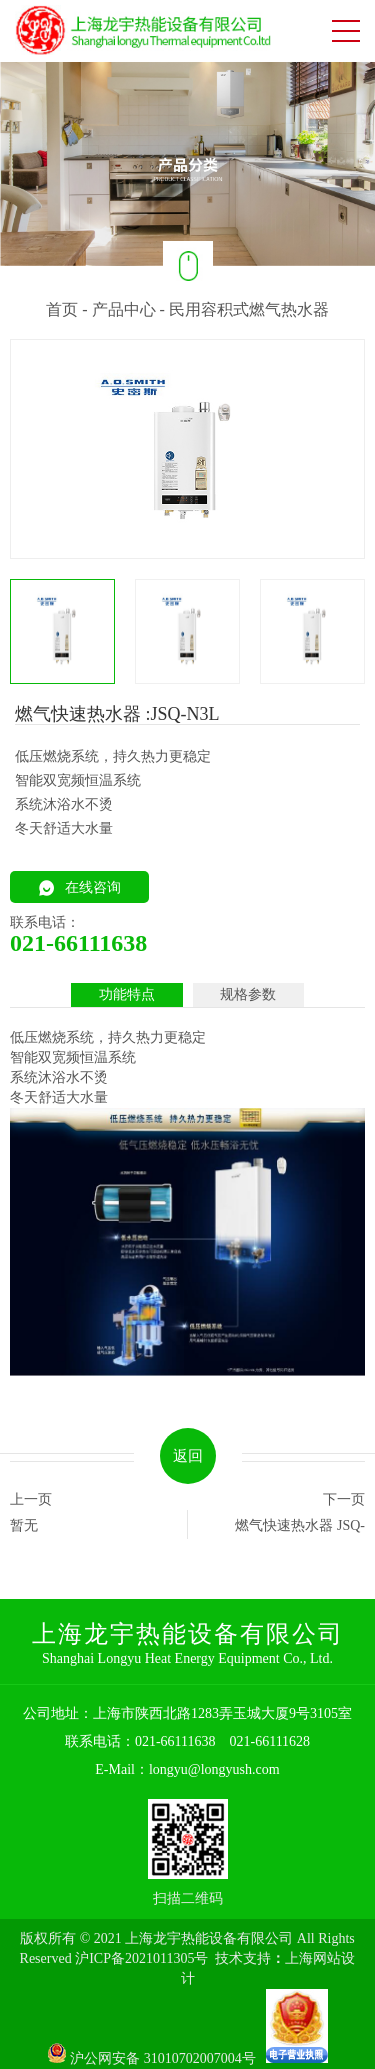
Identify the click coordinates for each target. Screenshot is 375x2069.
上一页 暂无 (31, 1512)
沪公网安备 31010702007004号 (157, 2058)
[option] (187, 163)
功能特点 (127, 994)
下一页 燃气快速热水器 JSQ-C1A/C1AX (300, 1515)
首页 (62, 309)
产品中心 (124, 309)
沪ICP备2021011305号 (141, 1958)
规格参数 (248, 994)
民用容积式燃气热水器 (249, 309)
